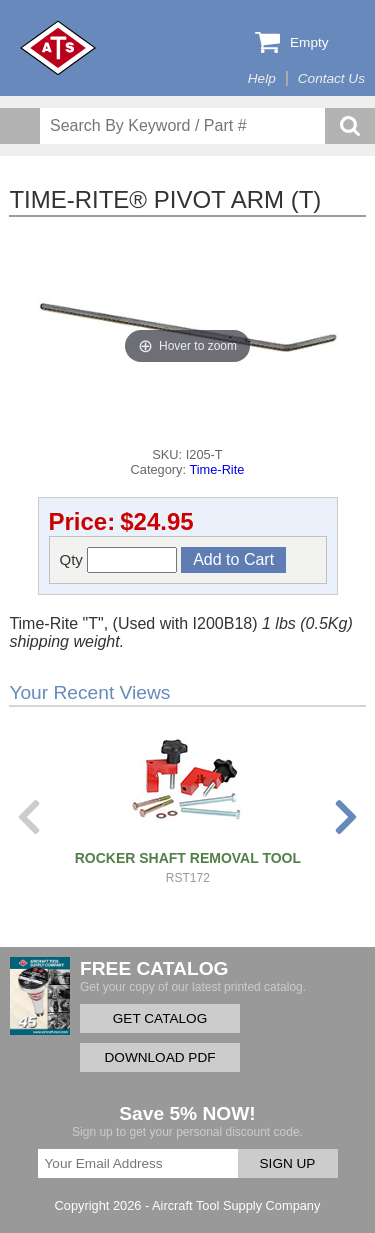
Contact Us (331, 78)
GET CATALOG (160, 1018)
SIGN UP (288, 1163)
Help (262, 78)
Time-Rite (216, 469)
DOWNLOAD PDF (159, 1057)
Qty (119, 560)
